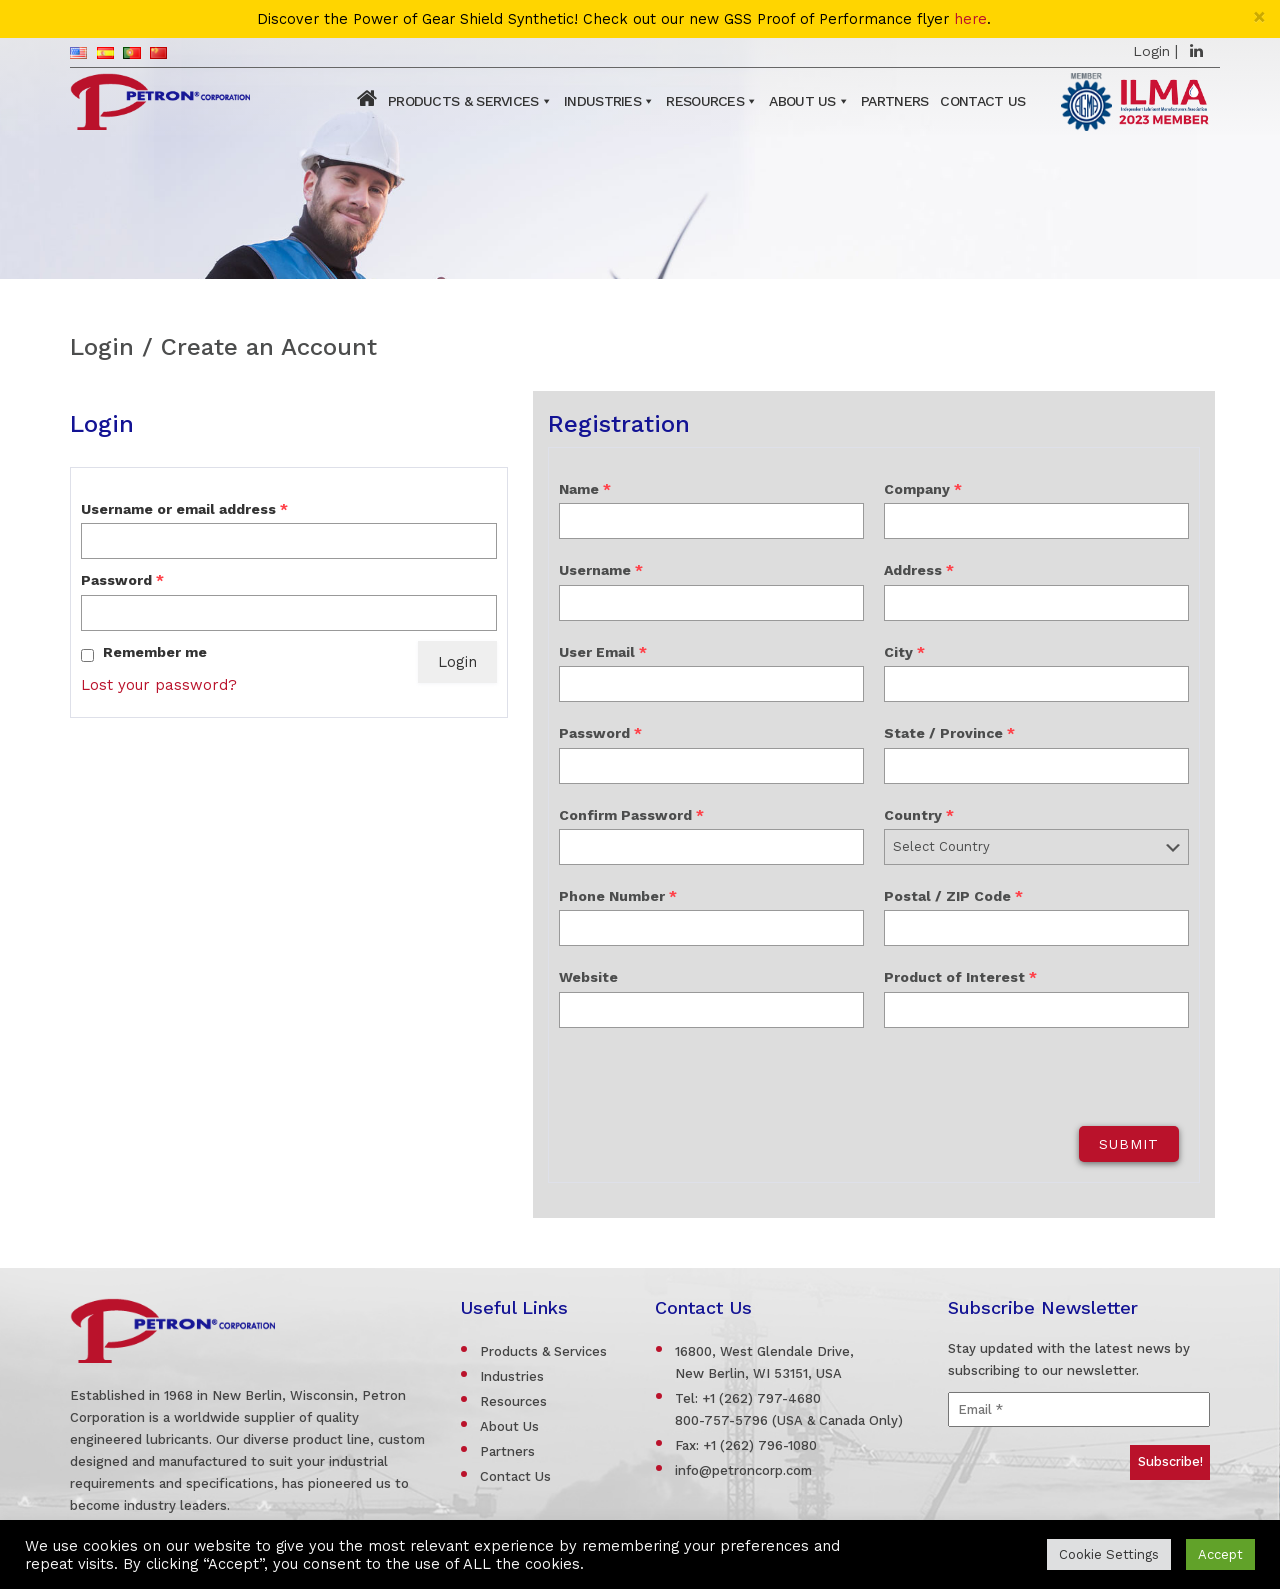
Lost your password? (159, 685)
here (970, 19)
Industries (602, 101)
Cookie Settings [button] (1109, 1554)
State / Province (949, 733)
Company (923, 489)
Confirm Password (631, 815)
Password (122, 580)
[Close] (1259, 16)
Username (601, 570)
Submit (1129, 1144)
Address (919, 570)
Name (585, 489)
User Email (603, 652)
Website (588, 977)
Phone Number (618, 896)
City (904, 652)
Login (1151, 51)
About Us (802, 101)
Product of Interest (960, 977)
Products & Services (463, 101)
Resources (705, 101)
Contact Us (982, 101)
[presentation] (701, 1077)
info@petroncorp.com (743, 1470)
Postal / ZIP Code (953, 896)
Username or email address (184, 509)
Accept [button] (1220, 1554)
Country (919, 815)
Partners (894, 101)
